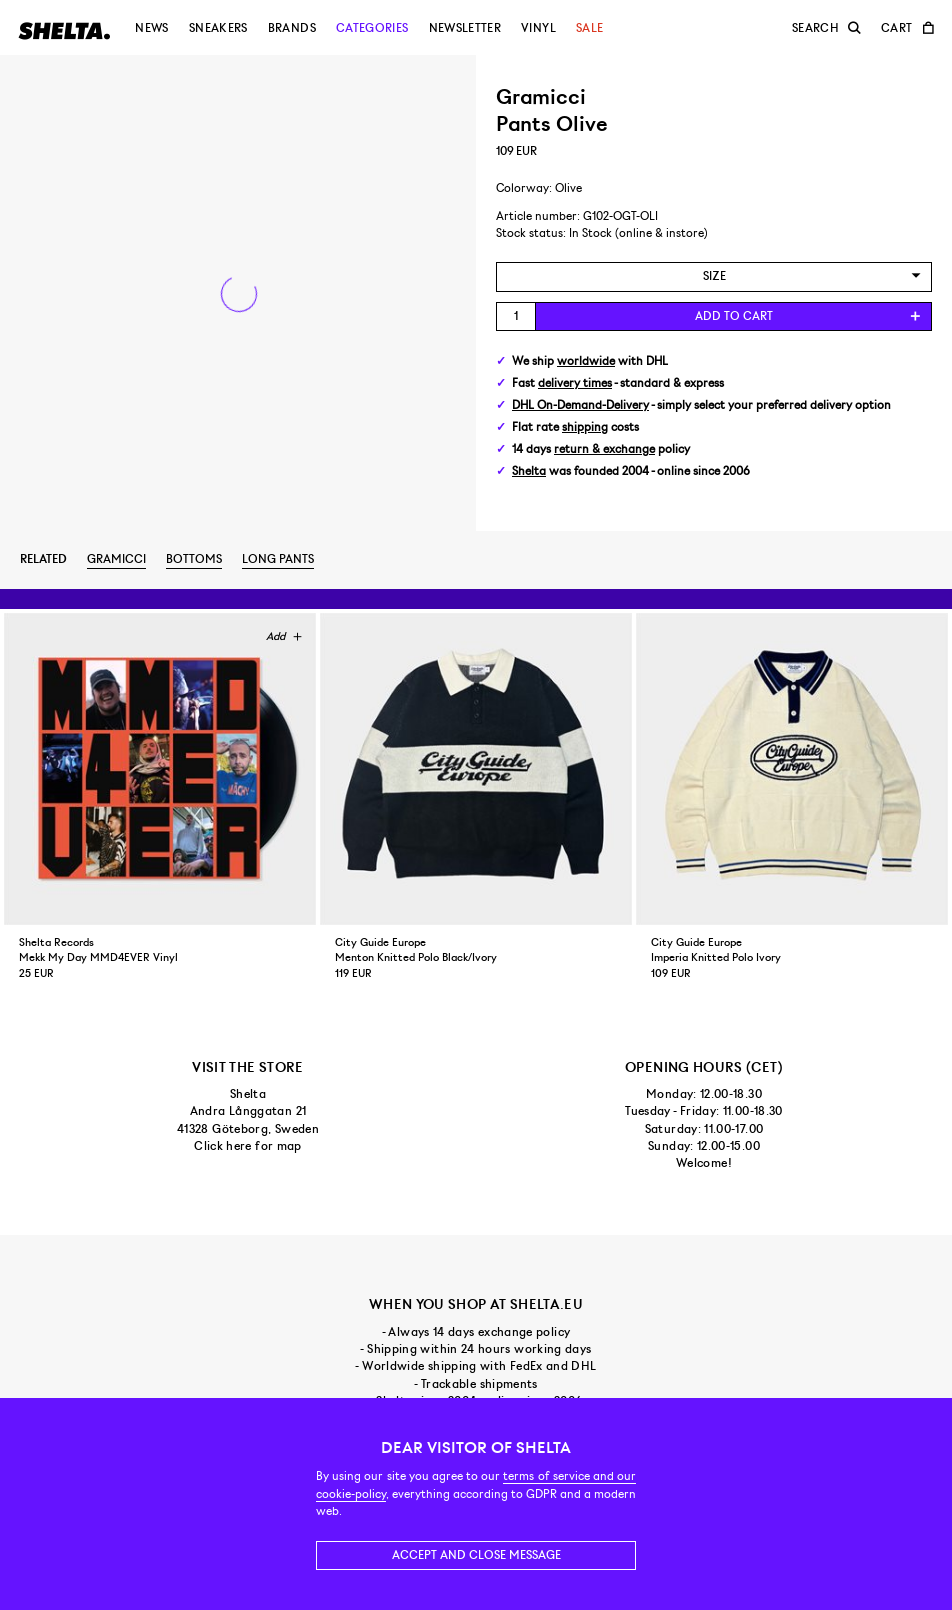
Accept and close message (476, 1555)
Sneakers (218, 28)
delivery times (575, 383)
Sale (589, 28)
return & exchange (604, 449)
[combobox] (714, 276)
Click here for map (247, 1146)
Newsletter (465, 28)
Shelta (529, 471)
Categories (372, 28)
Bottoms (194, 559)
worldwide (586, 361)
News (151, 28)
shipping (585, 427)
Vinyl (538, 28)
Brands (292, 28)
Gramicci (116, 559)
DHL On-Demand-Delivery (580, 405)
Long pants (278, 559)
